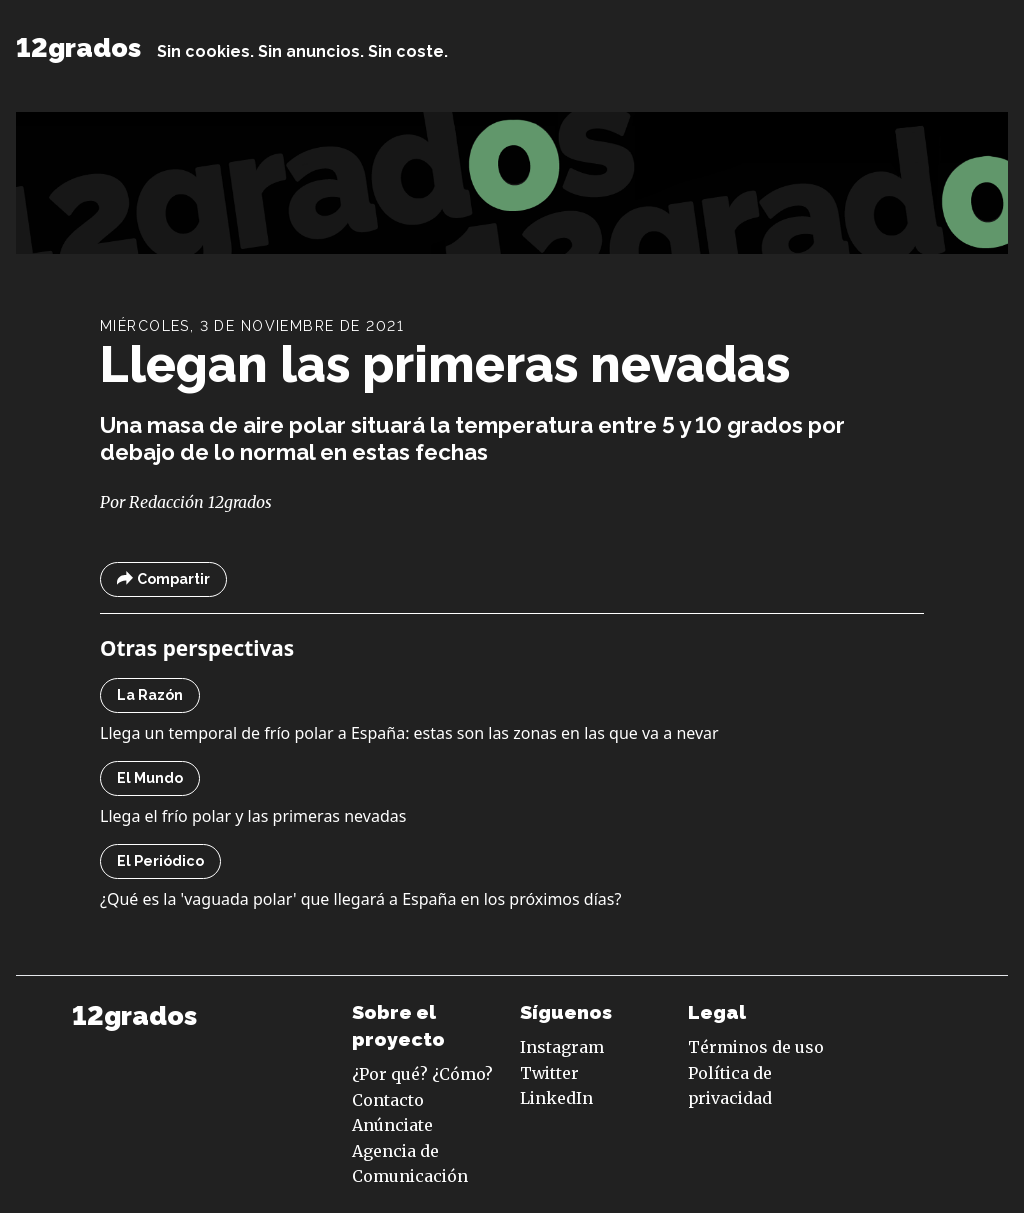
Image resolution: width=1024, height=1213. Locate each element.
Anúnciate (392, 1125)
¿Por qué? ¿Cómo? (422, 1074)
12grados (78, 47)
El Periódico (160, 861)
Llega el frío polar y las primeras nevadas (253, 816)
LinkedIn (556, 1098)
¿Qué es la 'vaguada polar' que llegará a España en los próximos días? (360, 899)
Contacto (388, 1100)
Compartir (163, 579)
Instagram (562, 1047)
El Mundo (150, 778)
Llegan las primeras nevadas (445, 365)
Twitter (549, 1073)
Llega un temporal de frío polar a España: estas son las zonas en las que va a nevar (409, 733)
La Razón (150, 695)
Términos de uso (756, 1047)
